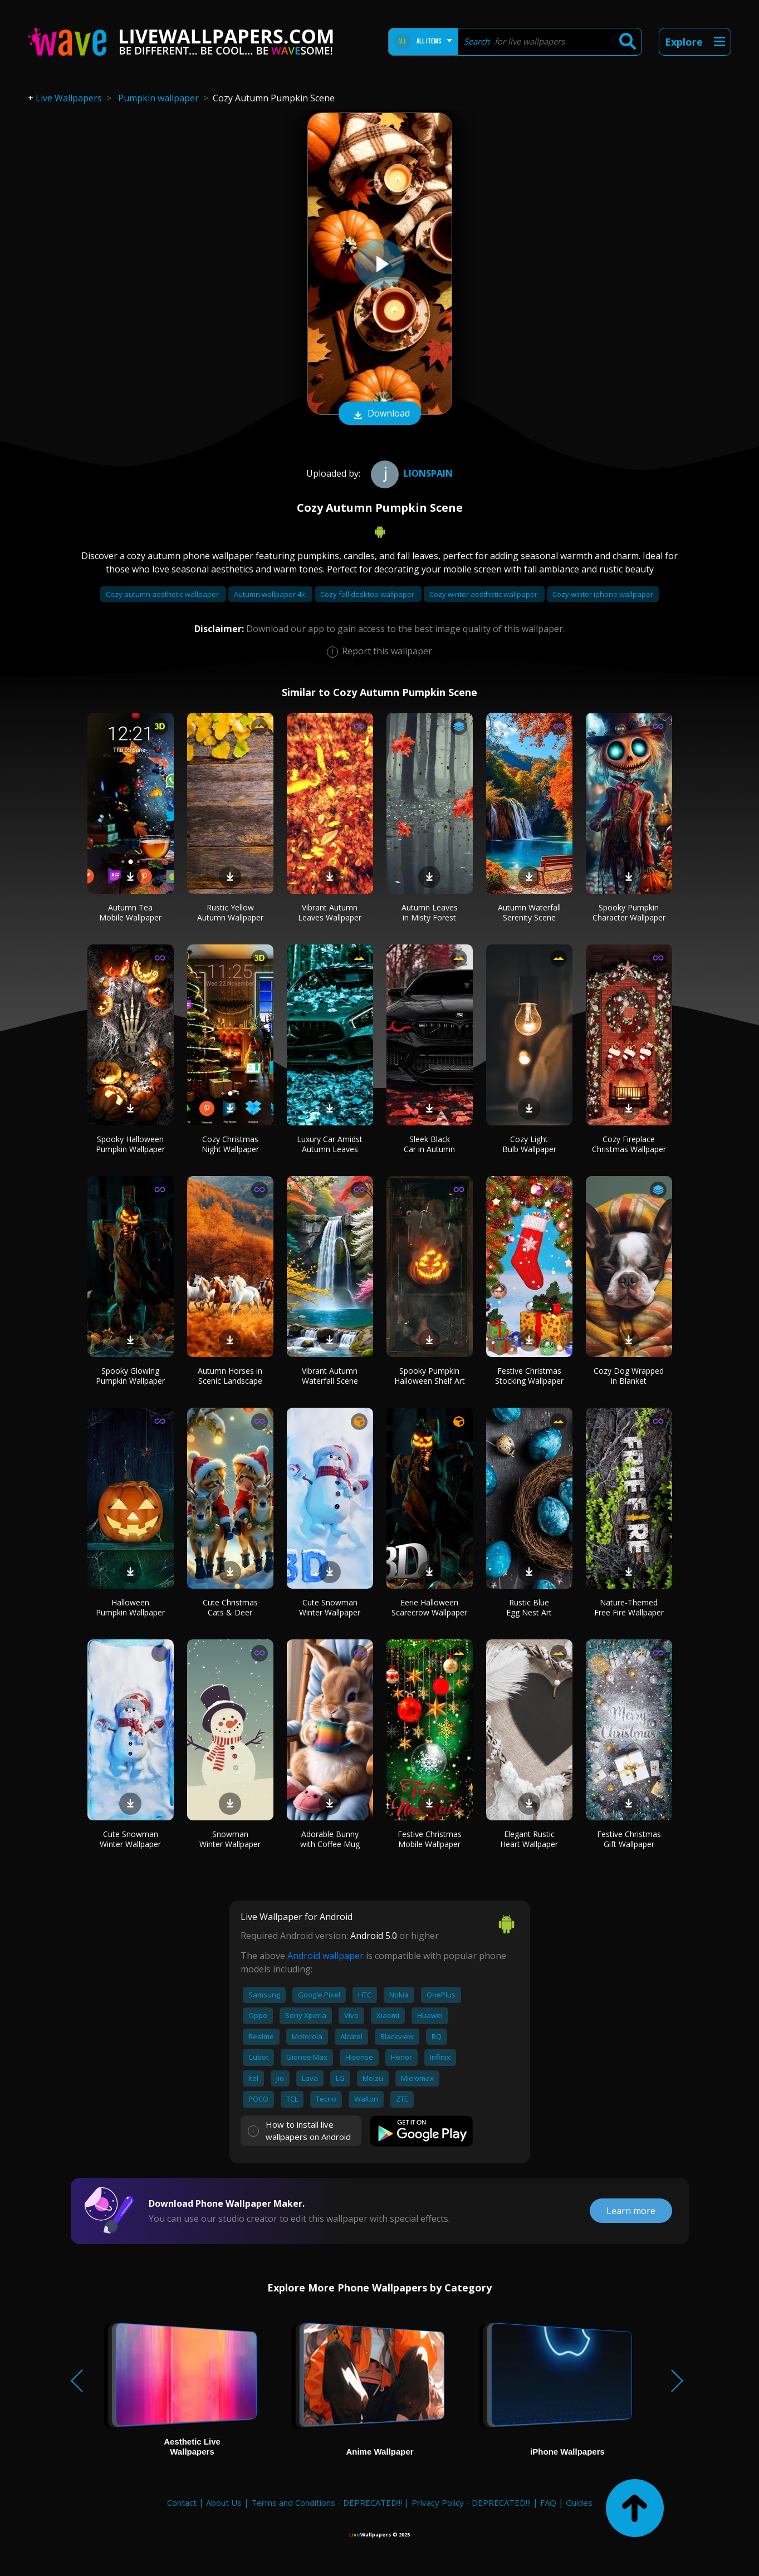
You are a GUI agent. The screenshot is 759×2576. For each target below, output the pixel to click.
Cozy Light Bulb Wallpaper (529, 1144)
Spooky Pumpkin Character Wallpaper (628, 912)
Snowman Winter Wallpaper (230, 1839)
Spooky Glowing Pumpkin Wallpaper (130, 1375)
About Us (224, 2502)
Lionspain (410, 473)
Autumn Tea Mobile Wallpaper (130, 912)
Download (380, 414)
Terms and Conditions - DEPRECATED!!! (326, 2502)
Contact (182, 2502)
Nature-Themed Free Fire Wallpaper (629, 1607)
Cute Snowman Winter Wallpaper (329, 1607)
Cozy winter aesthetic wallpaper (484, 594)
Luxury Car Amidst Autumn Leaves (330, 1144)
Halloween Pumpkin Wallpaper (130, 1607)
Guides (579, 2502)
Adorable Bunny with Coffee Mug (330, 1839)
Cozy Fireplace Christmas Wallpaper (629, 1144)
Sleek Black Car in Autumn (429, 1144)
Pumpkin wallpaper (158, 98)
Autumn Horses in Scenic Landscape (230, 1375)
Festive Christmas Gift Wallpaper (629, 1839)
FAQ (548, 2502)
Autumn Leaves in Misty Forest (429, 912)
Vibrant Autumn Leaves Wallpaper (329, 912)
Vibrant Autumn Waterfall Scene (330, 1375)
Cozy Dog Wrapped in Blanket (629, 1375)
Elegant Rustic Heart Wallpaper (529, 1839)
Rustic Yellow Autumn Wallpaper (230, 912)
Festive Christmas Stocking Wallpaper (529, 1375)
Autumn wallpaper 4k (270, 594)
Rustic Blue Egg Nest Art (529, 1607)
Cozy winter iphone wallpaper (602, 594)
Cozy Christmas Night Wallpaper (230, 1144)
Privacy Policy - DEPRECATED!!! (471, 2502)
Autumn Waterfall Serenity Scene (529, 912)
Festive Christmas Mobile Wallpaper (430, 1839)
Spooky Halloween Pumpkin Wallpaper (130, 1144)
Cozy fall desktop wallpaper (368, 594)
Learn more (630, 2211)
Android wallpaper (325, 1956)
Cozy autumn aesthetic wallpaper (163, 594)
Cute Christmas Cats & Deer (230, 1607)
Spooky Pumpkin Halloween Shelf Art (429, 1375)
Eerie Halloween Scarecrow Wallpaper (429, 1607)
